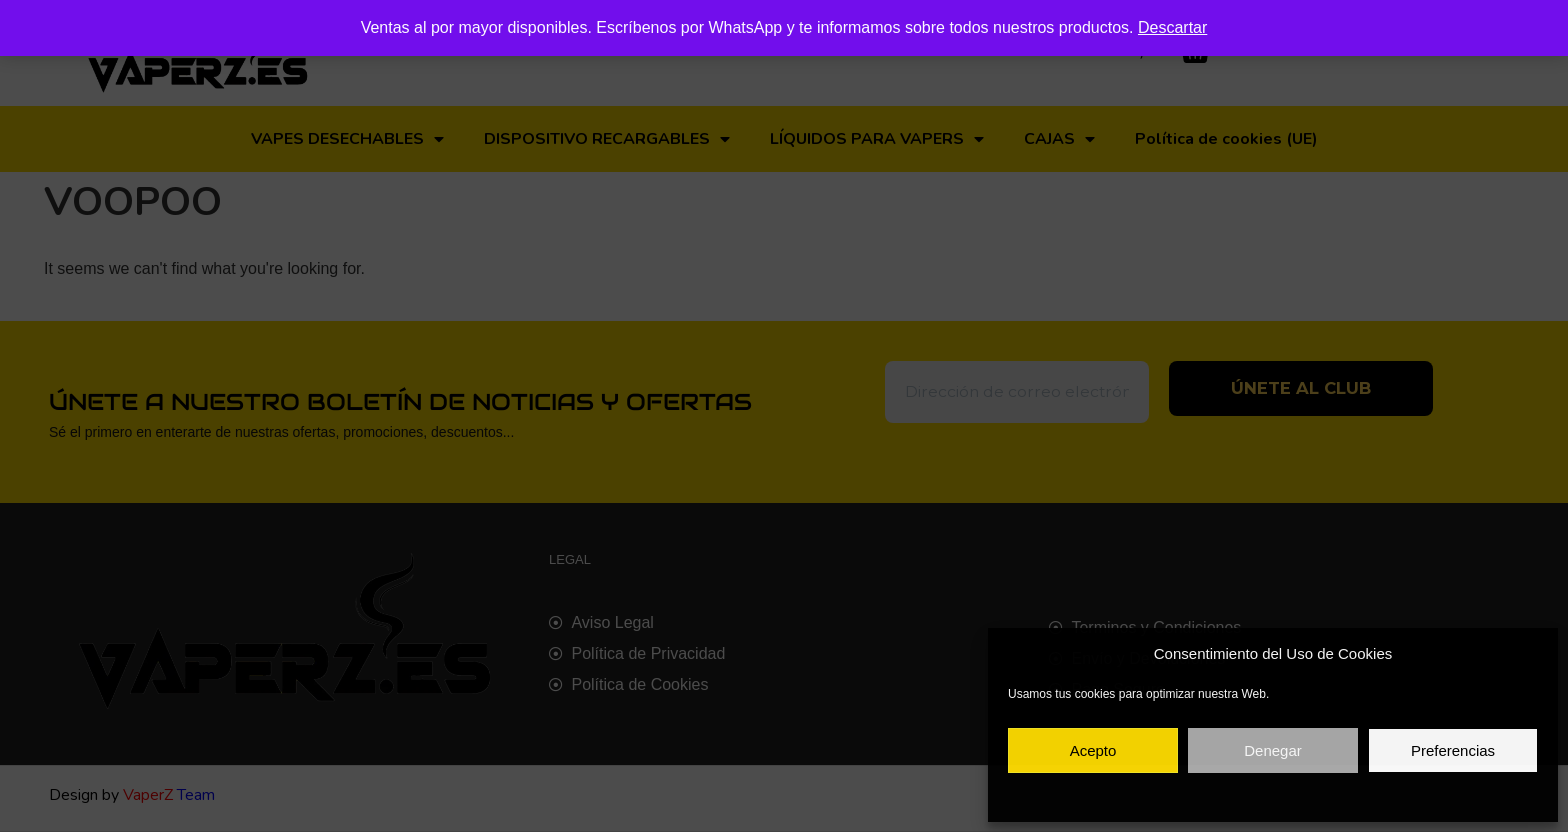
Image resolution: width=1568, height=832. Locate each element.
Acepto (1093, 750)
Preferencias (1453, 750)
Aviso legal (1390, 796)
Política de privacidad (1294, 796)
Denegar (1273, 750)
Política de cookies (1177, 796)
